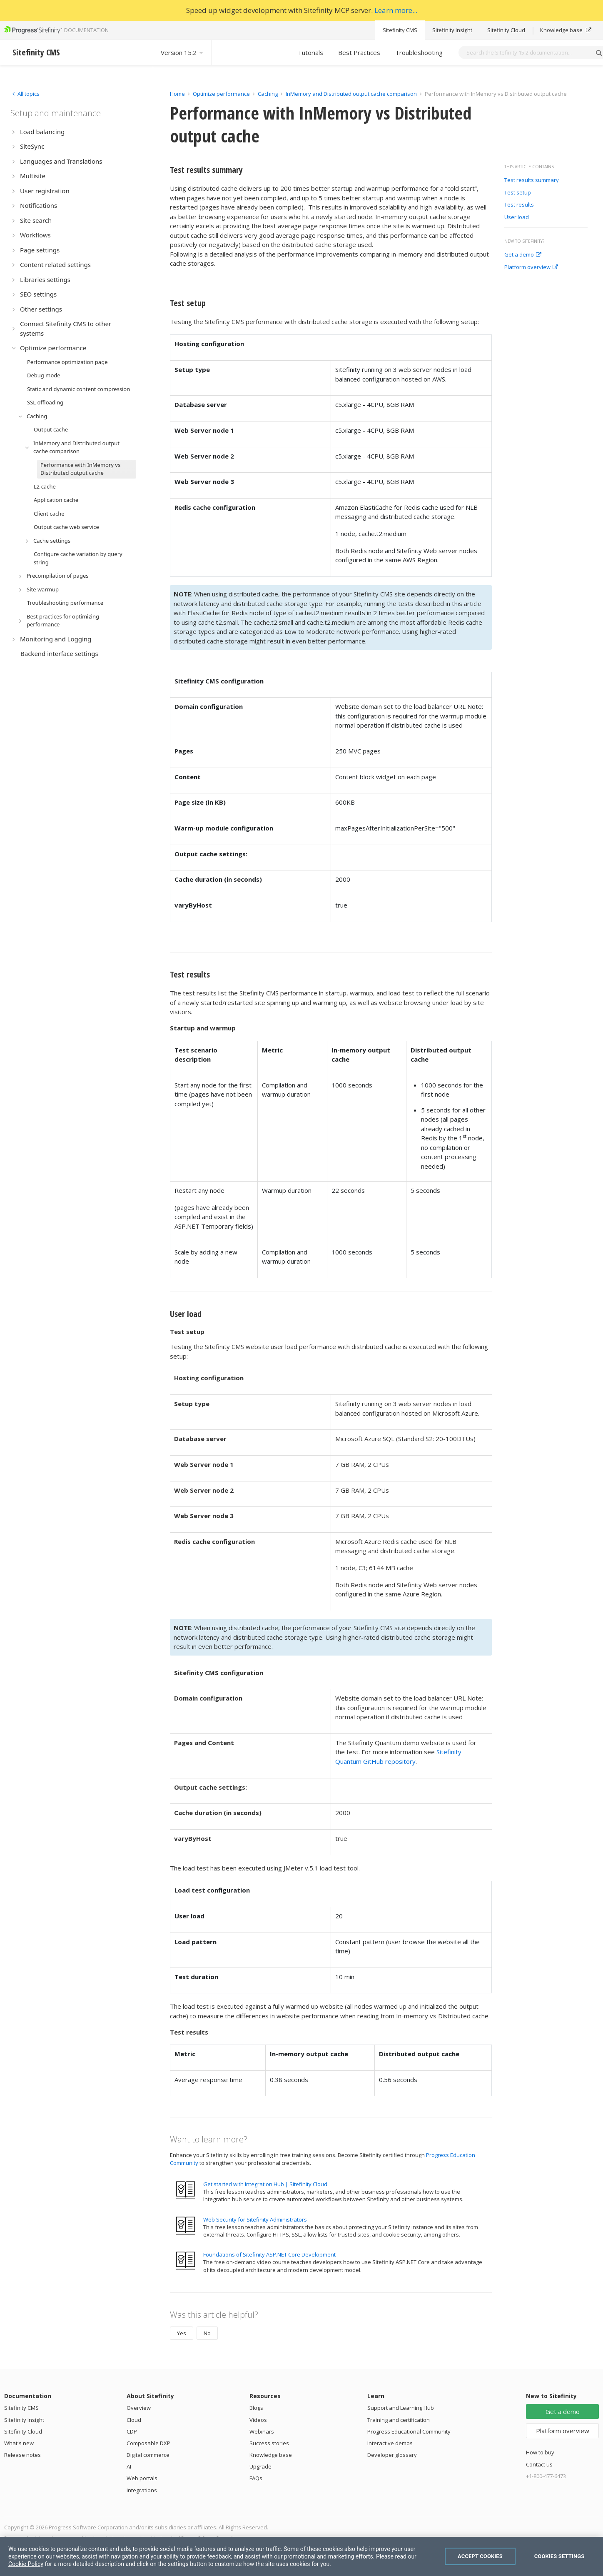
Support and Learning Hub (400, 2407)
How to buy (540, 2452)
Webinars (261, 2431)
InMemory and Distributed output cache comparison (351, 93)
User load (516, 217)
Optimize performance (221, 93)
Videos (258, 2420)
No (207, 2333)
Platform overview (531, 267)
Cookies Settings (559, 2556)
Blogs (256, 2407)
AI (129, 2466)
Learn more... (395, 10)
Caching (268, 93)
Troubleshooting (419, 52)
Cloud (134, 2420)
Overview (139, 2407)
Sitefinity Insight (452, 30)
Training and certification (398, 2420)
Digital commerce (148, 2455)
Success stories (269, 2443)
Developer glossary (392, 2455)
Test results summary (531, 180)
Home (177, 93)
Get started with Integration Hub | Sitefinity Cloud (265, 2184)
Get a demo (522, 255)
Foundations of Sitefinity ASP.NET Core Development (269, 2254)
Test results (519, 205)
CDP (132, 2431)
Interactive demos (390, 2443)
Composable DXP (148, 2443)
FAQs (255, 2478)
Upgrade (260, 2466)
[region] (301, 2556)
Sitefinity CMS (400, 30)
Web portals (142, 2478)
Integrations (142, 2490)
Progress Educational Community (409, 2431)
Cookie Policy (25, 2564)
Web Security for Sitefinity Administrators (255, 2219)
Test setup (517, 193)
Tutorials (310, 52)
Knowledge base (565, 30)
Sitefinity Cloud (506, 30)
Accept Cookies (480, 2556)
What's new (19, 2443)
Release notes (22, 2455)
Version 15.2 (182, 52)
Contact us (539, 2464)
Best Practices (359, 52)
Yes (181, 2333)
